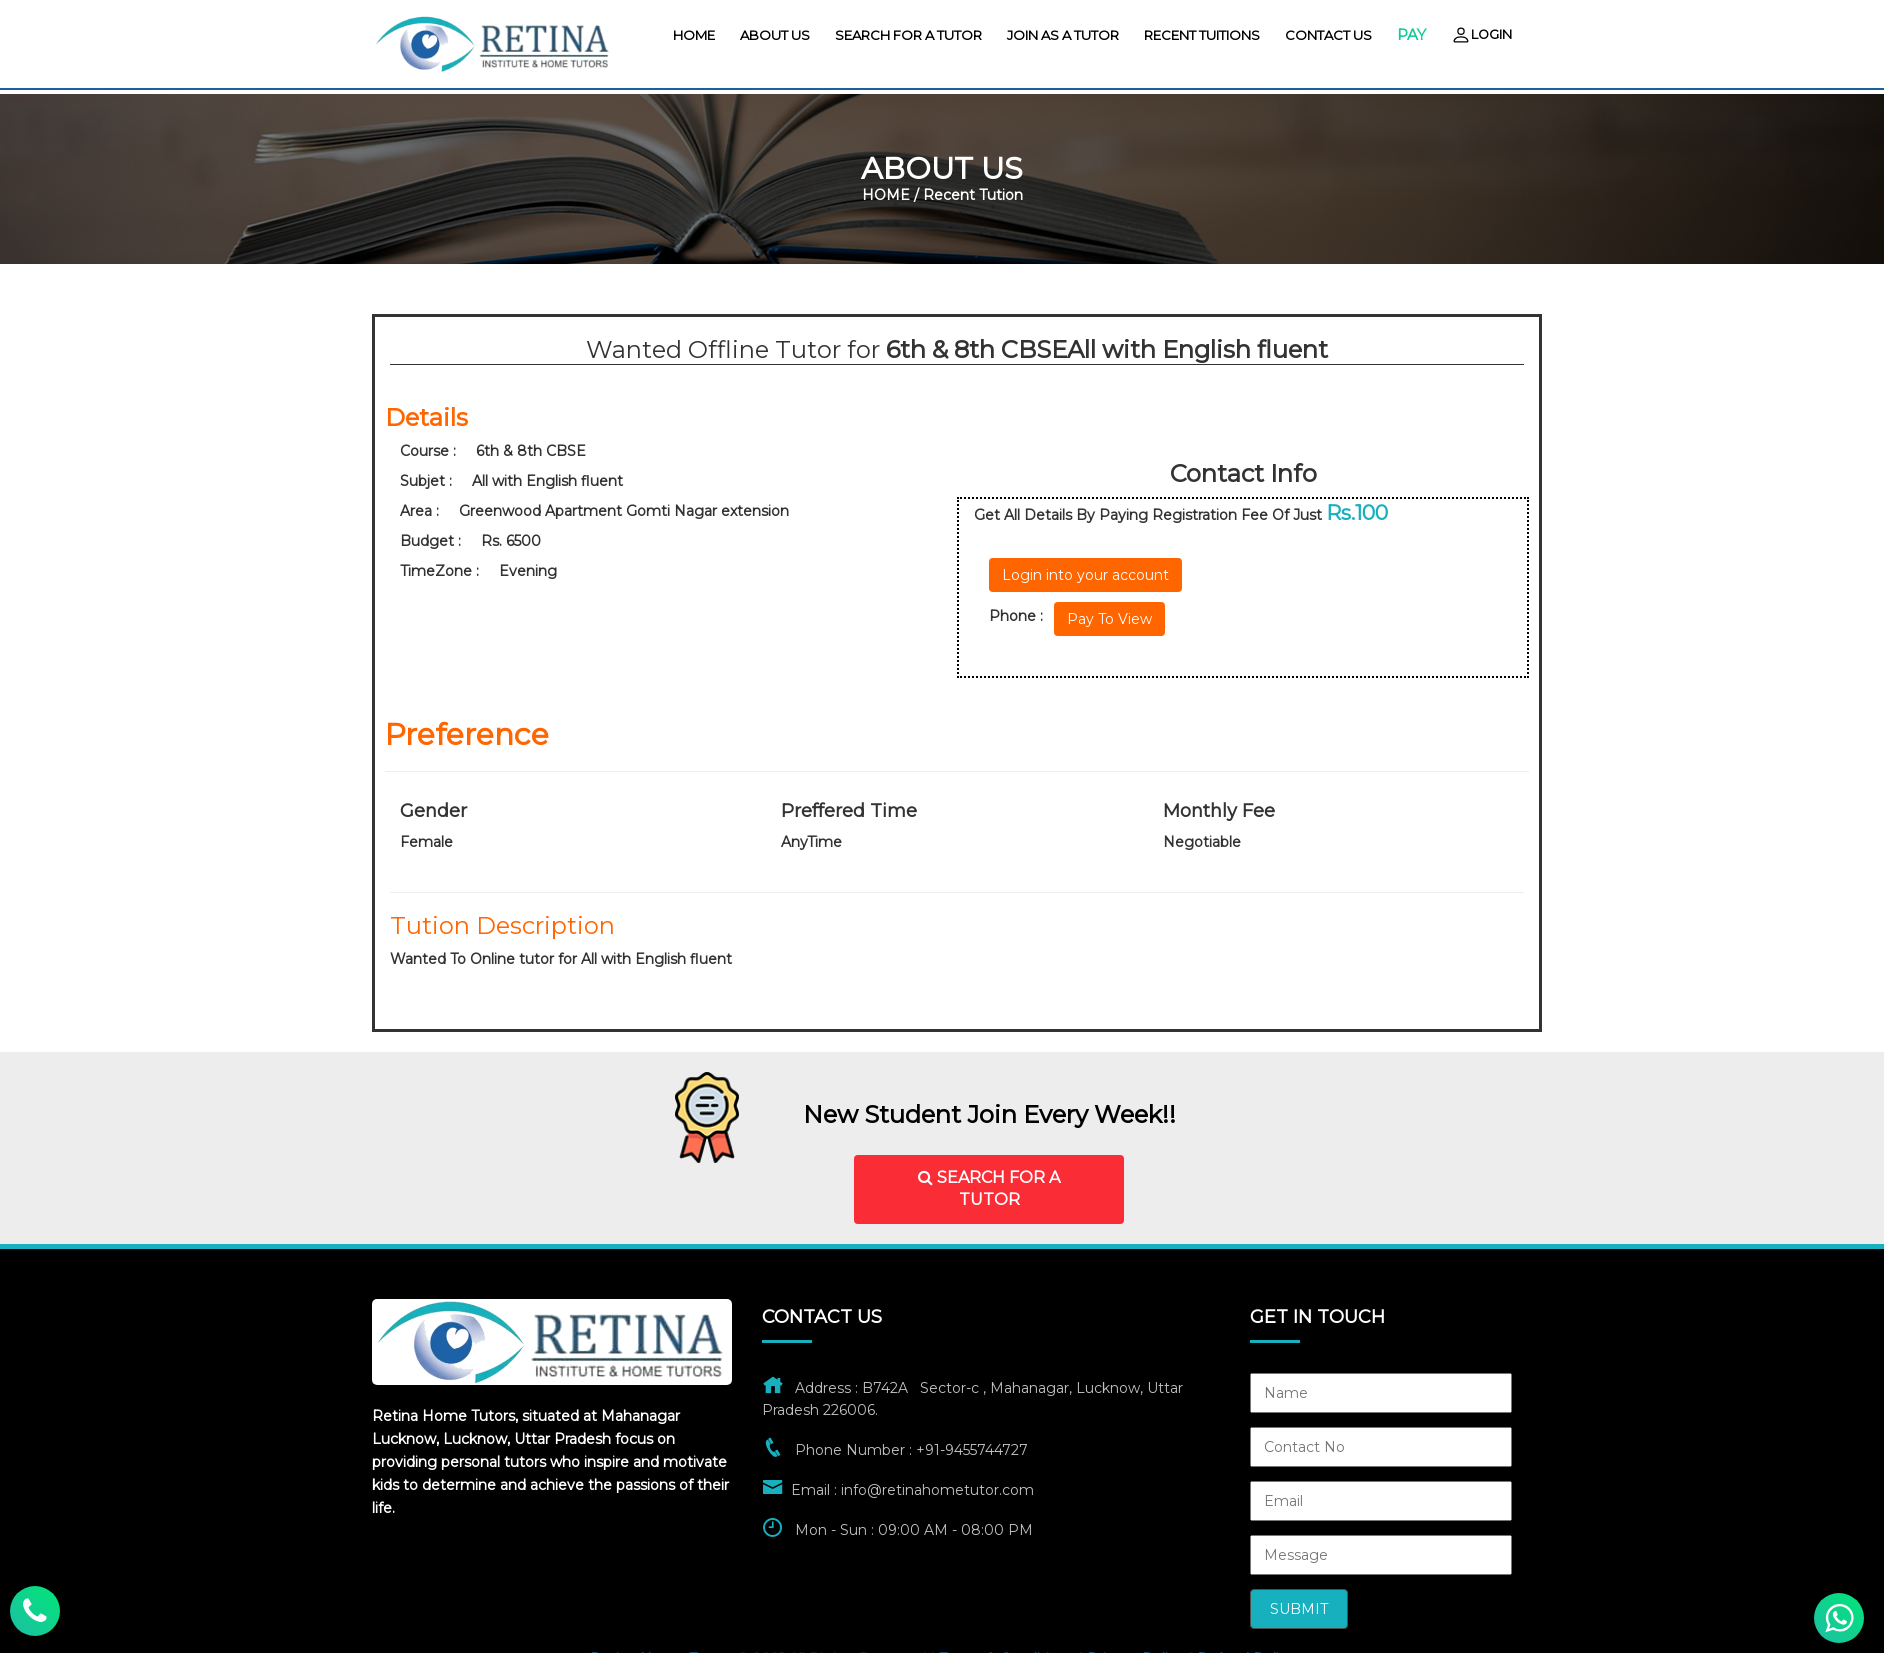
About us (775, 35)
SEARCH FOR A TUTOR (989, 1189)
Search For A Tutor (908, 35)
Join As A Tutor (1063, 35)
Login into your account (1085, 575)
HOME (694, 35)
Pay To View (1109, 619)
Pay (1411, 34)
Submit (1299, 1609)
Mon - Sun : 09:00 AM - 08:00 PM (914, 1530)
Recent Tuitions (1202, 35)
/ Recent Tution (968, 195)
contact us (1328, 35)
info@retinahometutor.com (937, 1490)
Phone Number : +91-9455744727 (911, 1450)
